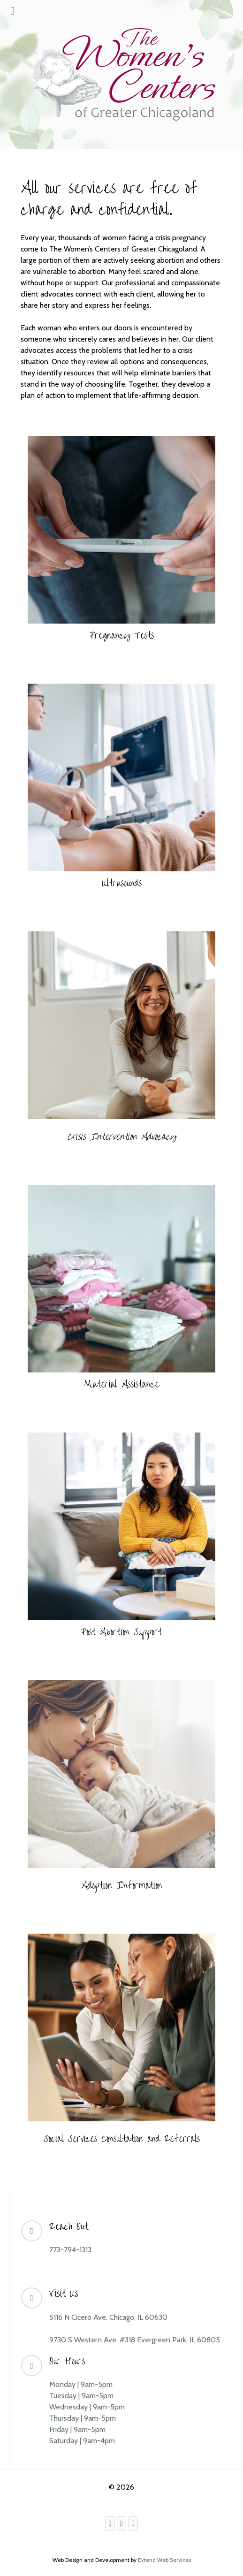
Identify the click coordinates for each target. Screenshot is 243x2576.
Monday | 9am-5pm (81, 2384)
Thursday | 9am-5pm (82, 2418)
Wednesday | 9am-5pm (87, 2406)
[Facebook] (110, 2523)
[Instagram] (122, 2523)
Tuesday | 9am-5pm (81, 2395)
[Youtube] (133, 2523)
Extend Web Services (164, 2559)
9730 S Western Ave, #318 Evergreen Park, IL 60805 (134, 2339)
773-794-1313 (70, 2249)
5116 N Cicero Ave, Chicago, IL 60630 (108, 2317)
